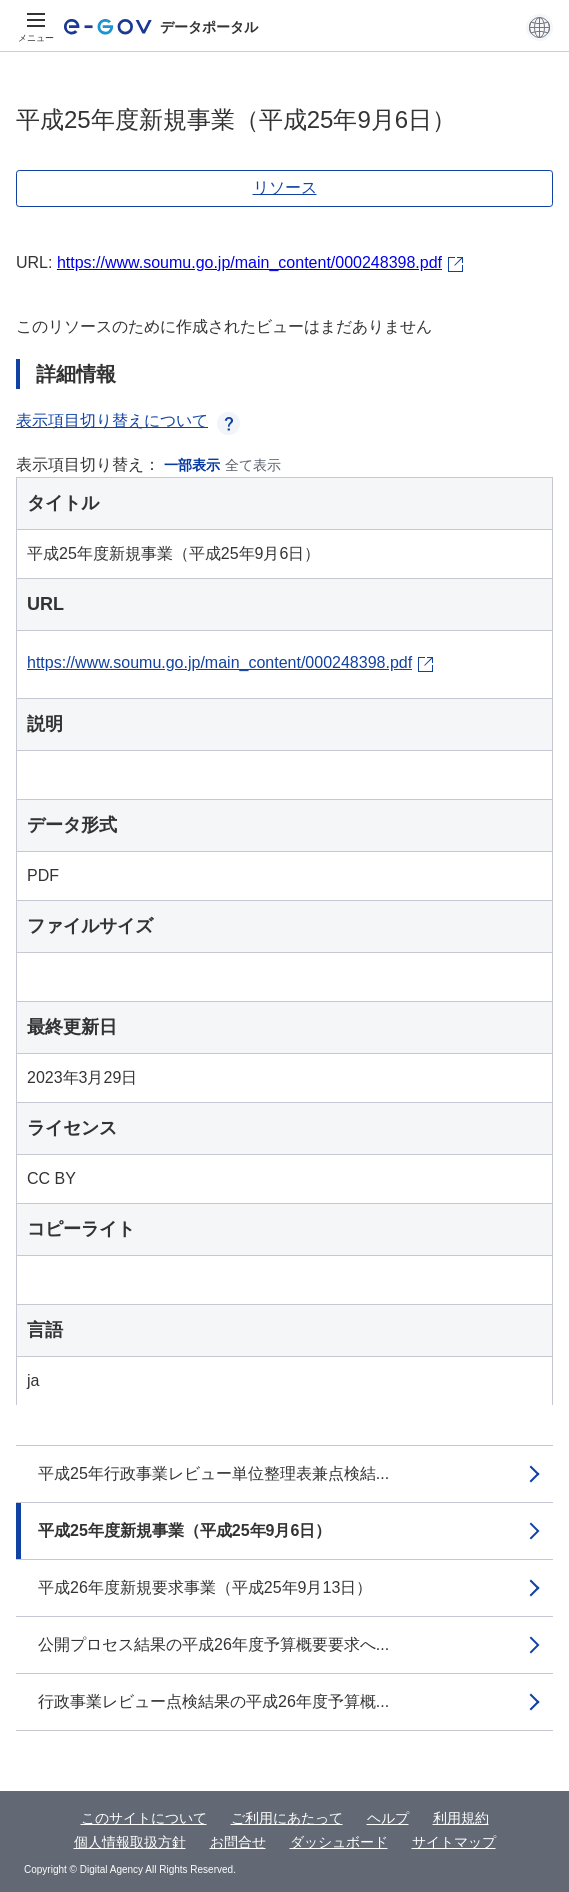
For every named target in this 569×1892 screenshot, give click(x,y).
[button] (539, 27)
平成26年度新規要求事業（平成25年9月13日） (205, 1587)
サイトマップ (454, 1842)
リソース (285, 187)
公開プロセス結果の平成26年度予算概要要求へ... (213, 1644)
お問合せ (238, 1842)
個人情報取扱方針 (130, 1842)
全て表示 (253, 465)
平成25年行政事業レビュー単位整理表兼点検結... (213, 1473)
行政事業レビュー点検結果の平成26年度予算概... (213, 1701)
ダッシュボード (339, 1842)
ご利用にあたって (287, 1818)
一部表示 (192, 465)
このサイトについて (144, 1818)
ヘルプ (388, 1818)
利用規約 (461, 1818)
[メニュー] (36, 27)
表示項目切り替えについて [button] (128, 420)
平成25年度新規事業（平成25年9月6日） (184, 1530)
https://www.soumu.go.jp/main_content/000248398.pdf (249, 262)
